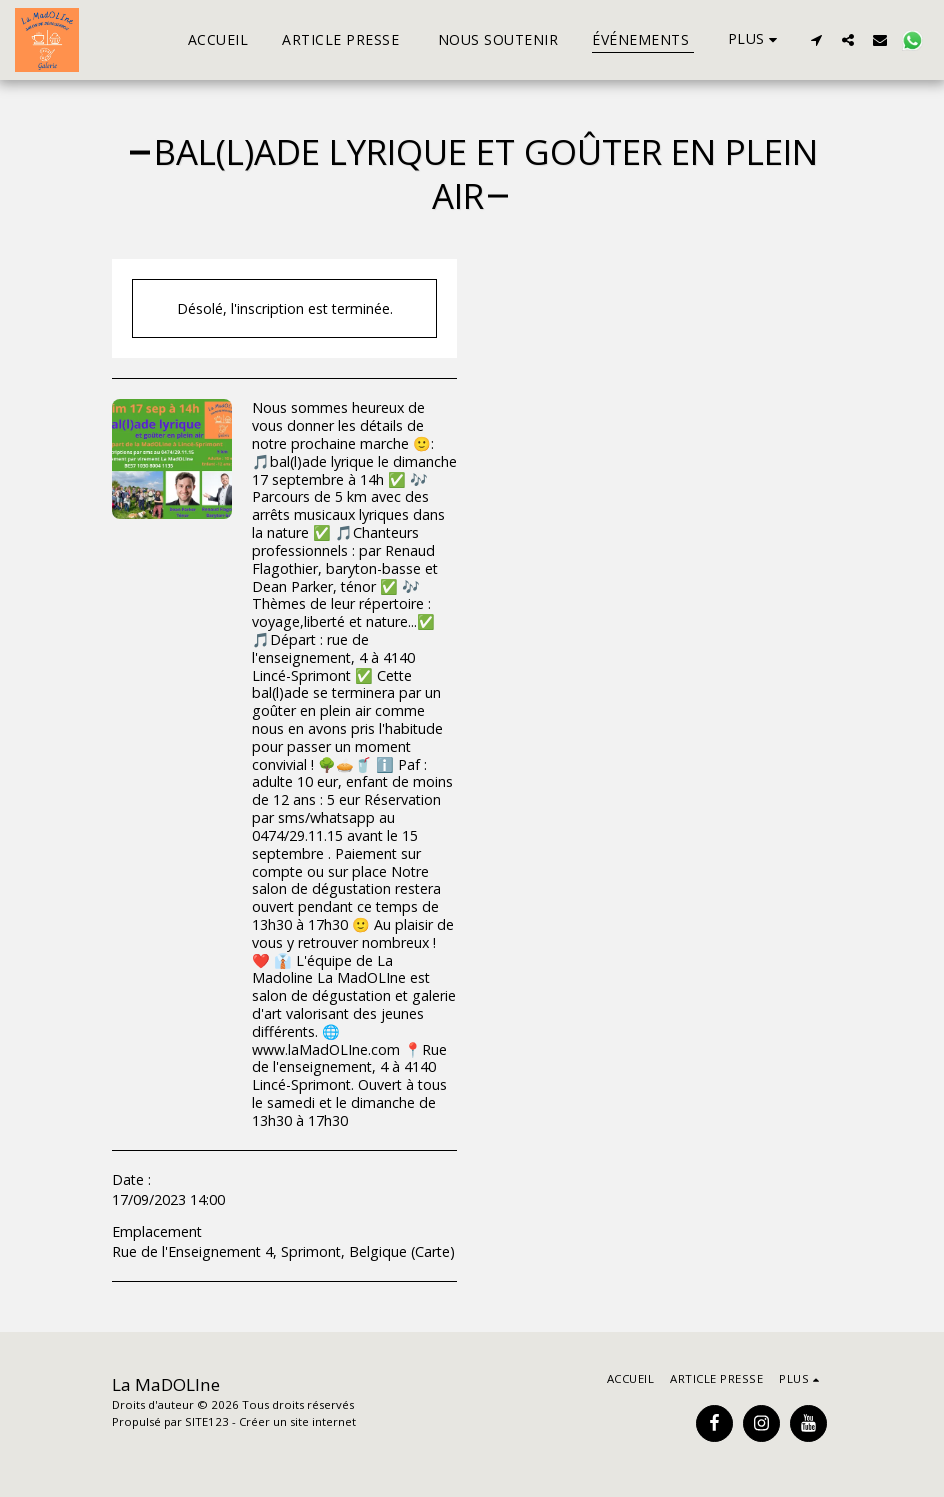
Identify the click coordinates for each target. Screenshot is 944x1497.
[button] (816, 39)
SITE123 (207, 1421)
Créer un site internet (297, 1421)
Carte (432, 1251)
